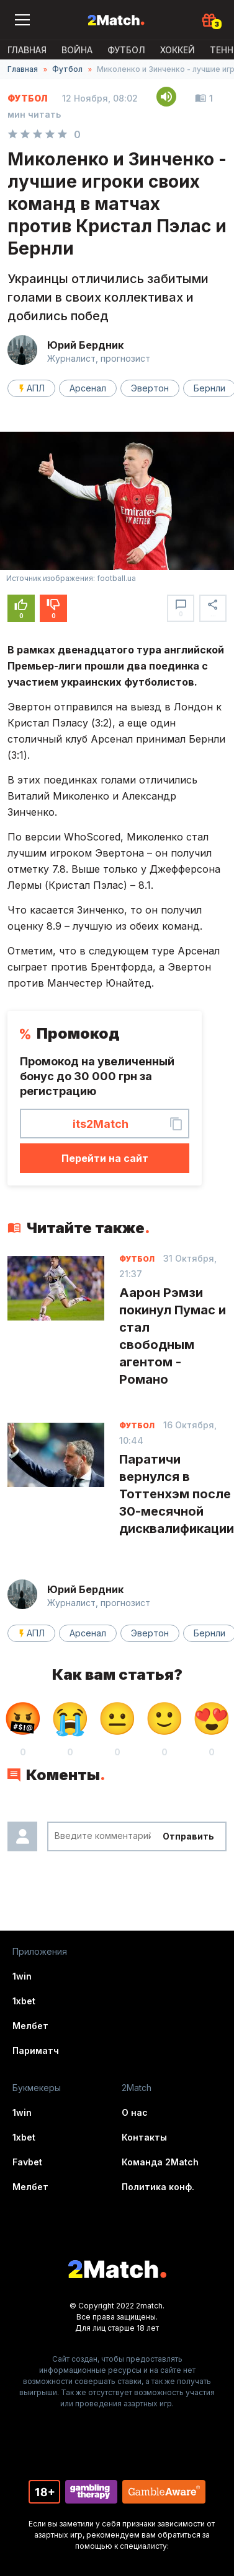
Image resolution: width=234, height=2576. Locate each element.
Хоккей (177, 50)
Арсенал (88, 388)
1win (22, 1976)
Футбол (126, 50)
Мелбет (30, 2025)
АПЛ (36, 388)
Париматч (35, 2050)
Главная (27, 50)
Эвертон (150, 388)
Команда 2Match (160, 2162)
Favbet (27, 2162)
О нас (135, 2112)
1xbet (23, 2001)
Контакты (144, 2137)
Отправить (188, 1836)
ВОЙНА (76, 50)
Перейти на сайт (104, 1158)
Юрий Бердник (85, 345)
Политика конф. (158, 2186)
